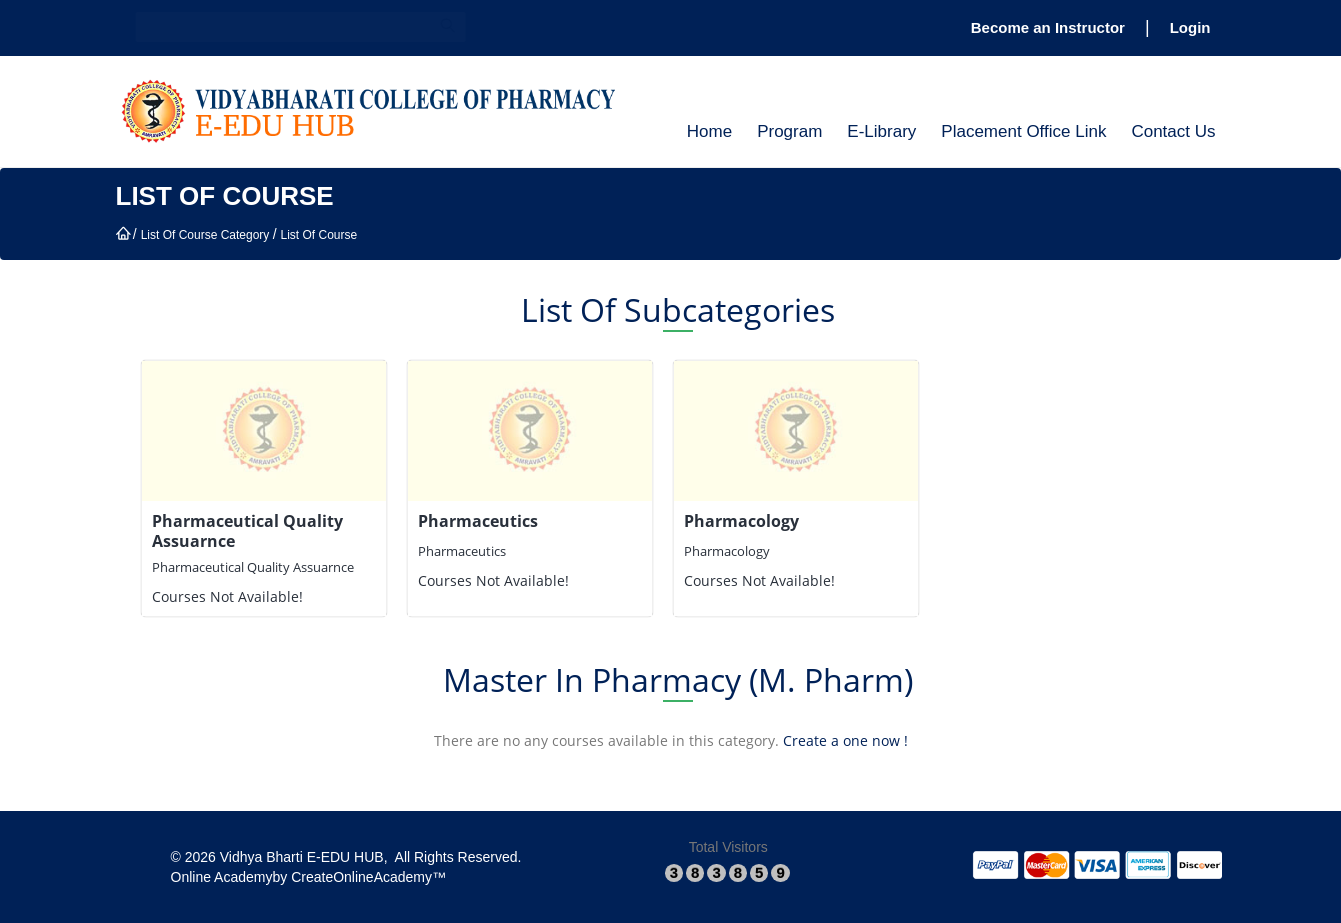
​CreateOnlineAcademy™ (368, 877)
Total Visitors (728, 847)
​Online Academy (222, 877)
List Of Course (318, 235)
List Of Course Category (205, 235)
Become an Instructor (1048, 27)
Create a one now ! (845, 740)
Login (1190, 27)
